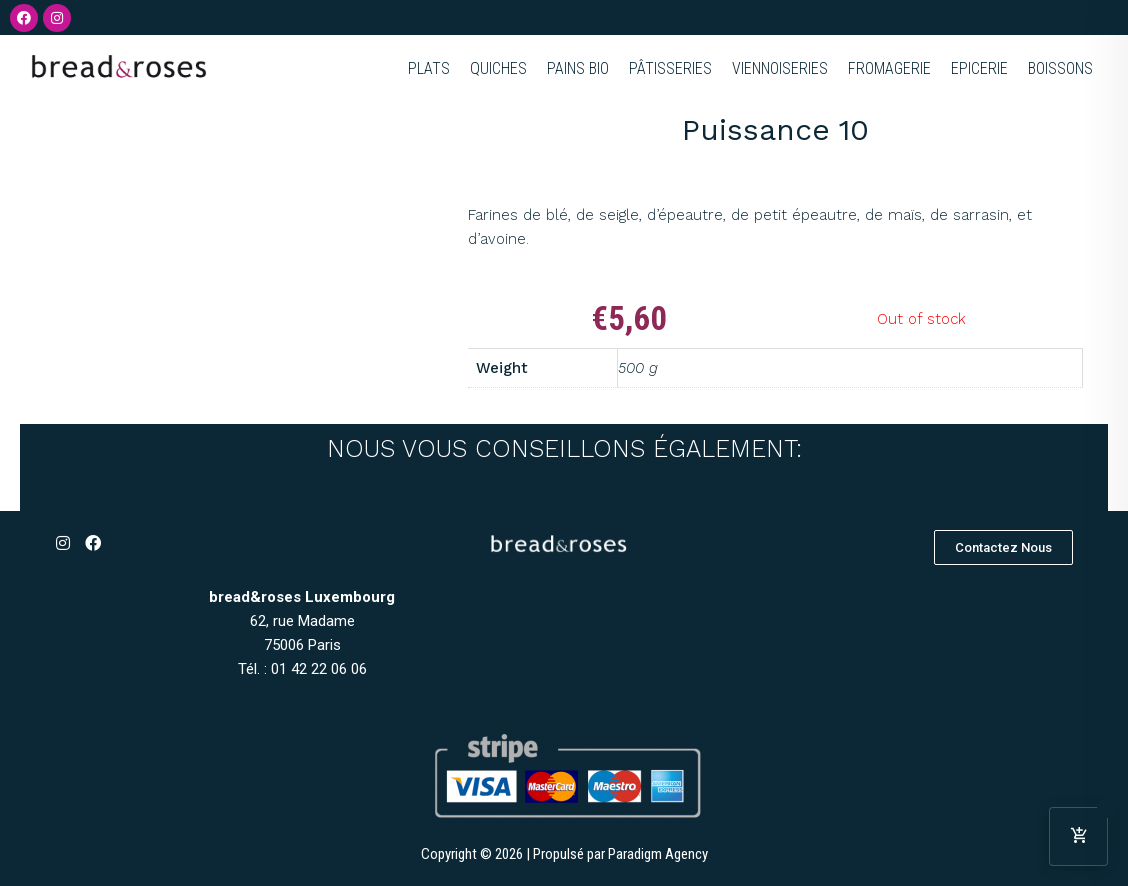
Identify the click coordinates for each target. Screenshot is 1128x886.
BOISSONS (1060, 68)
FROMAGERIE (889, 68)
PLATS (429, 68)
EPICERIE (979, 68)
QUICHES (498, 68)
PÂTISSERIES (670, 68)
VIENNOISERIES (780, 68)
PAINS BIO (578, 68)
